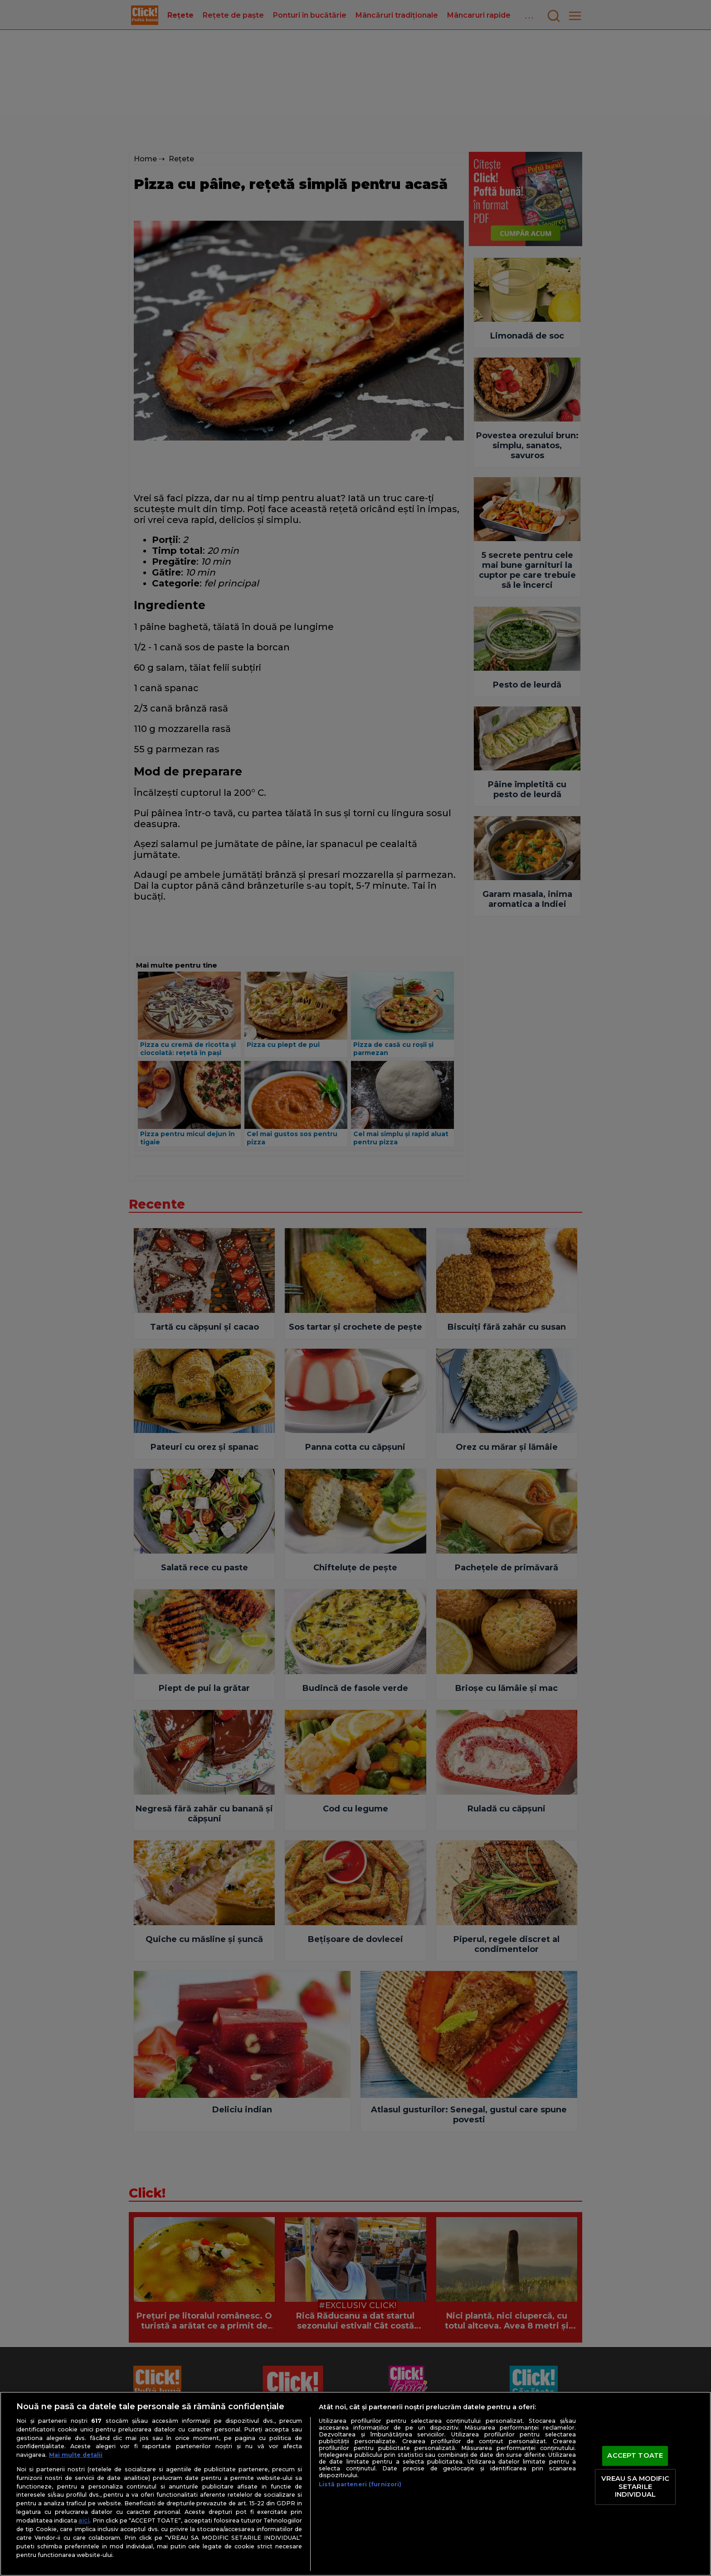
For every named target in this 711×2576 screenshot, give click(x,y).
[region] (355, 2484)
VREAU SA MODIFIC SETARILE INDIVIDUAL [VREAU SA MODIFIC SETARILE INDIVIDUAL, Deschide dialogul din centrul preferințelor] (635, 2486)
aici (83, 2520)
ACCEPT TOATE (635, 2456)
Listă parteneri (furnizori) (360, 2484)
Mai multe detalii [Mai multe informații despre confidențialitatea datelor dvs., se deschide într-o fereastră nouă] (75, 2454)
